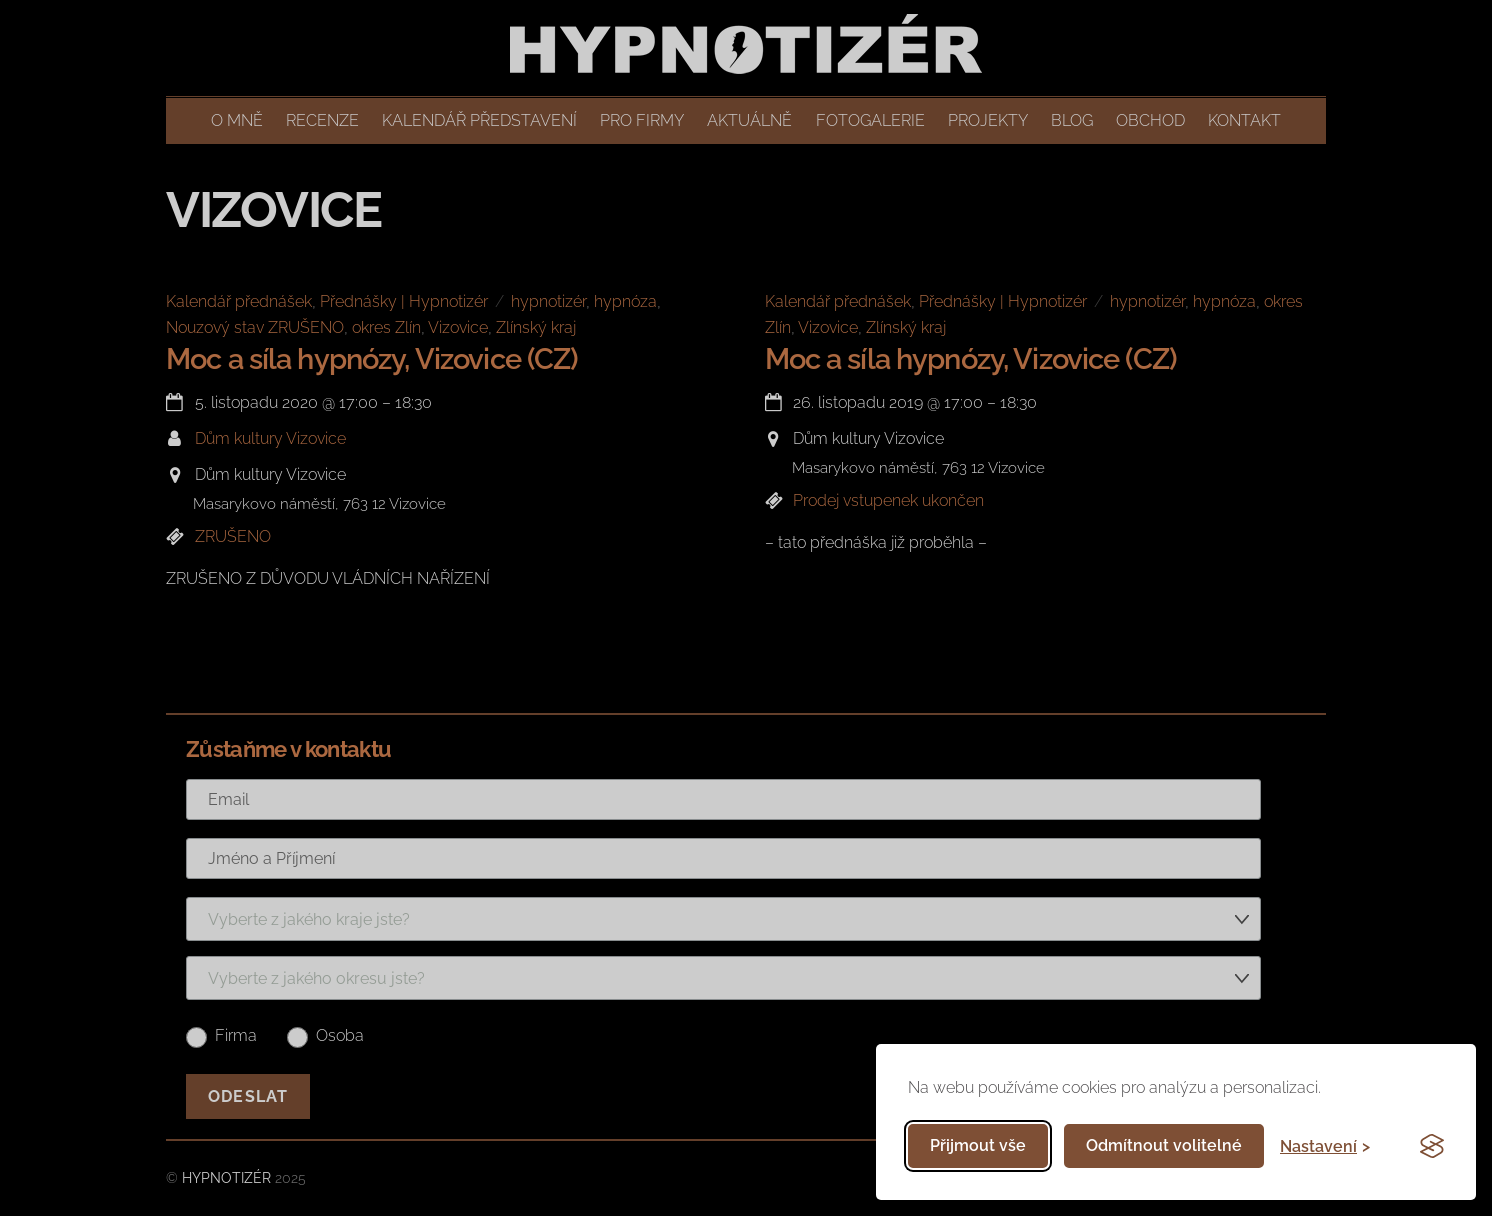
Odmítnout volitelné (1164, 1145)
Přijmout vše (978, 1145)
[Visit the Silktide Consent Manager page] (1432, 1146)
